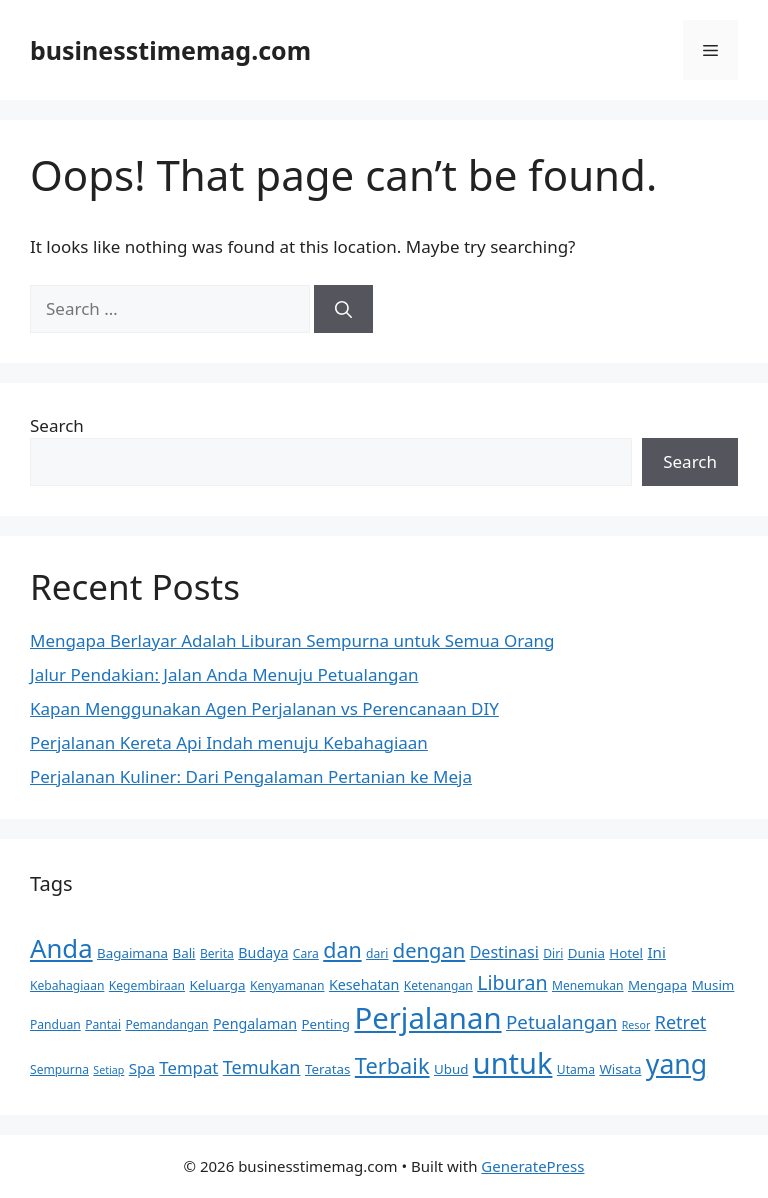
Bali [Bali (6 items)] (183, 953)
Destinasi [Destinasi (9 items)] (504, 952)
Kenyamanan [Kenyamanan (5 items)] (287, 985)
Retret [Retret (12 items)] (681, 1022)
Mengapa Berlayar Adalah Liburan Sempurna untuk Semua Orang (292, 640)
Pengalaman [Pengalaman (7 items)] (255, 1023)
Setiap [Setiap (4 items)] (108, 1070)
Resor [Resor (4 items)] (636, 1025)
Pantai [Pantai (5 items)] (103, 1024)
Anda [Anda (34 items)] (61, 948)
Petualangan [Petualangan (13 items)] (561, 1021)
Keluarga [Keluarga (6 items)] (217, 985)
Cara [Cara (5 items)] (306, 953)
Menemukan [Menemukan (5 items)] (588, 985)
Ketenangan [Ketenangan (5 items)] (438, 985)
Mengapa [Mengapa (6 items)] (657, 985)
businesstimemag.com (170, 50)
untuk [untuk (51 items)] (513, 1062)
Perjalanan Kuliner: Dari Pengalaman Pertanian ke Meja (251, 776)
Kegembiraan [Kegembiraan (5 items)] (147, 985)
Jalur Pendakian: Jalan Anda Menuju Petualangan (224, 674)
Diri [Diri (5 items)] (553, 953)
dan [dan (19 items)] (342, 949)
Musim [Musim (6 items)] (713, 985)
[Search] (343, 309)
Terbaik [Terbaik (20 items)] (392, 1065)
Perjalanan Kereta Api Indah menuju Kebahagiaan (229, 742)
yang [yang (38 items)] (676, 1064)
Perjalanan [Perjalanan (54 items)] (427, 1018)
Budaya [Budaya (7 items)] (263, 952)
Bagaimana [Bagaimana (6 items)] (132, 953)
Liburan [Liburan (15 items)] (512, 982)
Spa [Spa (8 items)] (142, 1068)
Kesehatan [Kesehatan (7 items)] (364, 984)
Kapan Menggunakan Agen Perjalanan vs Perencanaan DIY (264, 708)
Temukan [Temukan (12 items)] (262, 1067)
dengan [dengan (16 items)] (429, 950)
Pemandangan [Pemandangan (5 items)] (166, 1024)
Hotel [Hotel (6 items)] (626, 953)
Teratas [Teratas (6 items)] (327, 1069)
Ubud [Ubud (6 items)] (451, 1069)
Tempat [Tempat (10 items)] (188, 1067)
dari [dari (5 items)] (377, 953)
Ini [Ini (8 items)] (656, 952)
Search (57, 425)
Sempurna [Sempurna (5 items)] (59, 1069)
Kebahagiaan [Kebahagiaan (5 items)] (67, 985)
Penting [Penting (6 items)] (325, 1024)
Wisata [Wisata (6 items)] (620, 1069)
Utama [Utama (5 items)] (576, 1069)
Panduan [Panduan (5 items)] (55, 1024)
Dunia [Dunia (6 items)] (586, 953)
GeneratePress (532, 1166)
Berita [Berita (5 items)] (217, 953)
